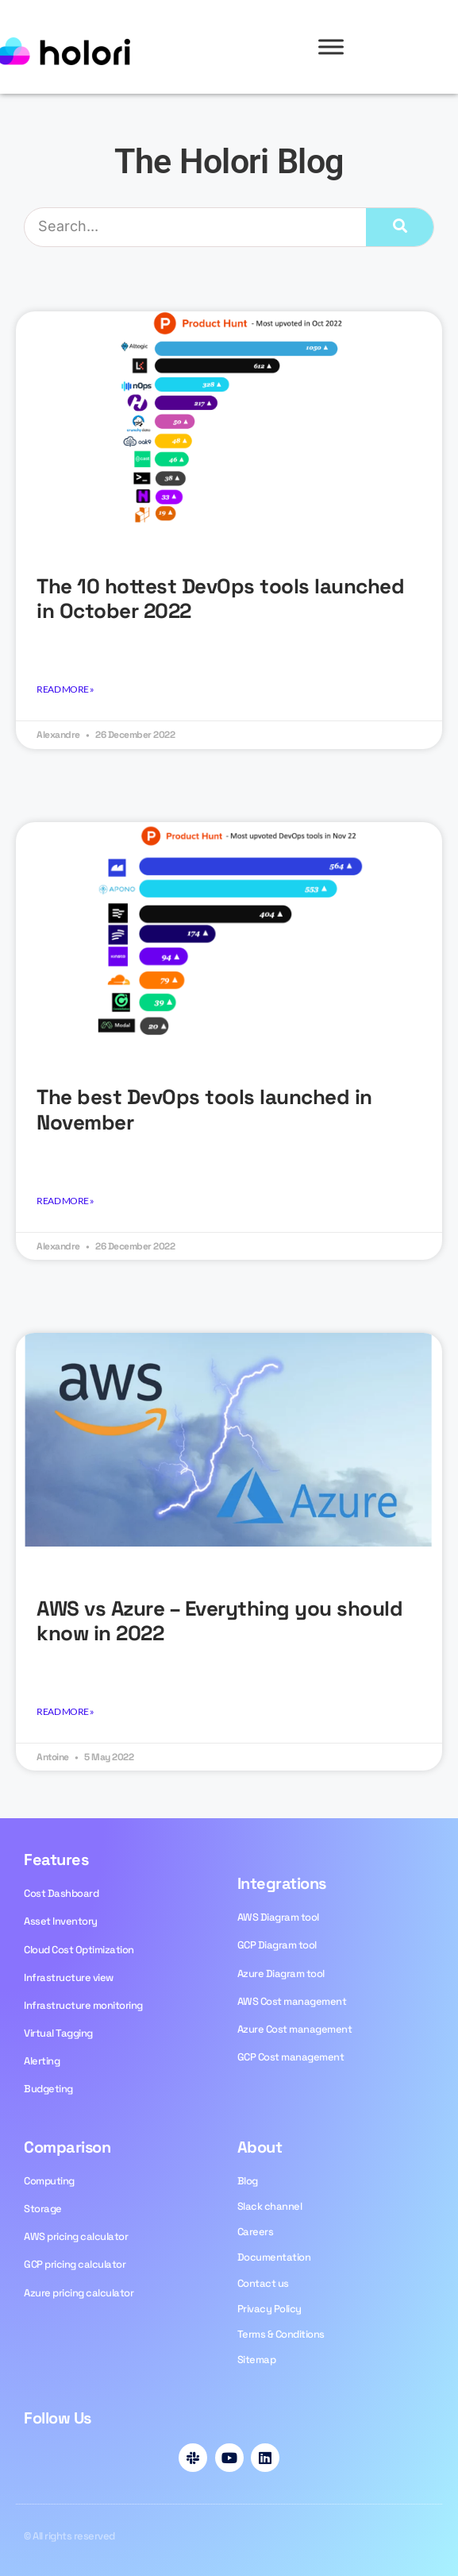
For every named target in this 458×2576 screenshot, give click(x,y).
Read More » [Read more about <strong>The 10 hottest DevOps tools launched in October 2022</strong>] (65, 689)
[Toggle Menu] (331, 46)
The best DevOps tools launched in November (204, 1109)
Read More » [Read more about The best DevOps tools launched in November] (65, 1201)
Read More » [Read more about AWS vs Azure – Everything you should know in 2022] (65, 1711)
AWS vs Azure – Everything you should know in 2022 (219, 1621)
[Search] (399, 227)
